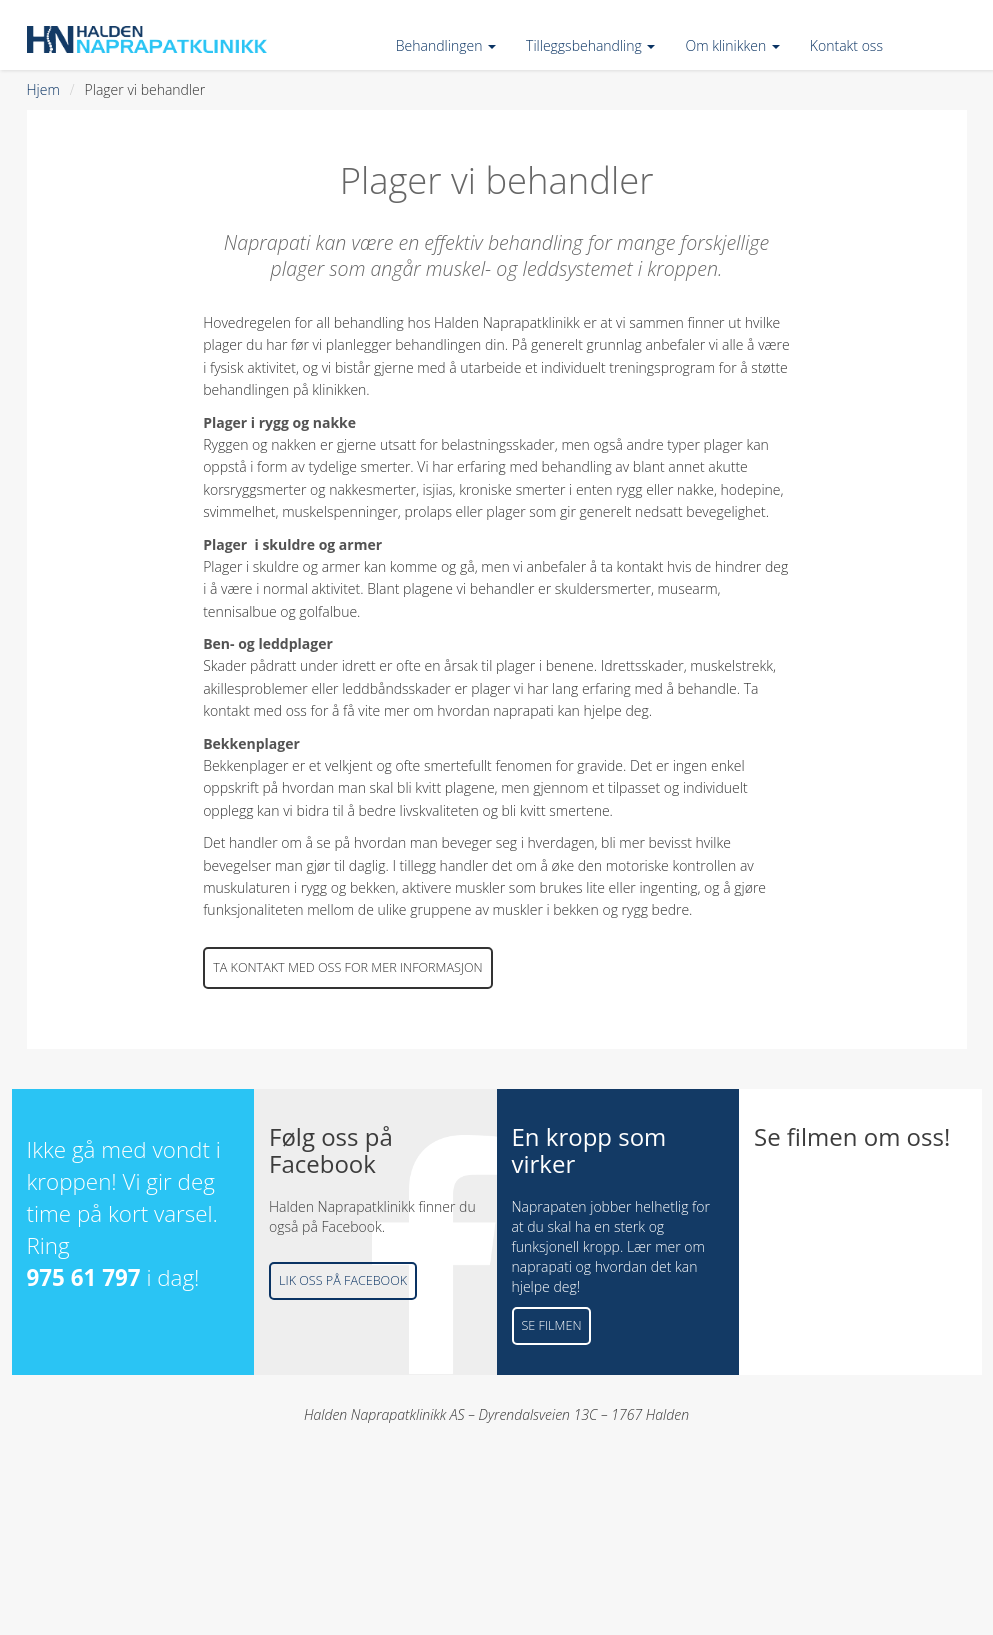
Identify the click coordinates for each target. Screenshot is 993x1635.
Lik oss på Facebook (343, 1280)
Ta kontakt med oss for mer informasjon (348, 967)
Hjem (43, 89)
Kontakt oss (846, 45)
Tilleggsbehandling (590, 45)
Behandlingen (446, 45)
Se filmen (552, 1325)
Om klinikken (732, 45)
